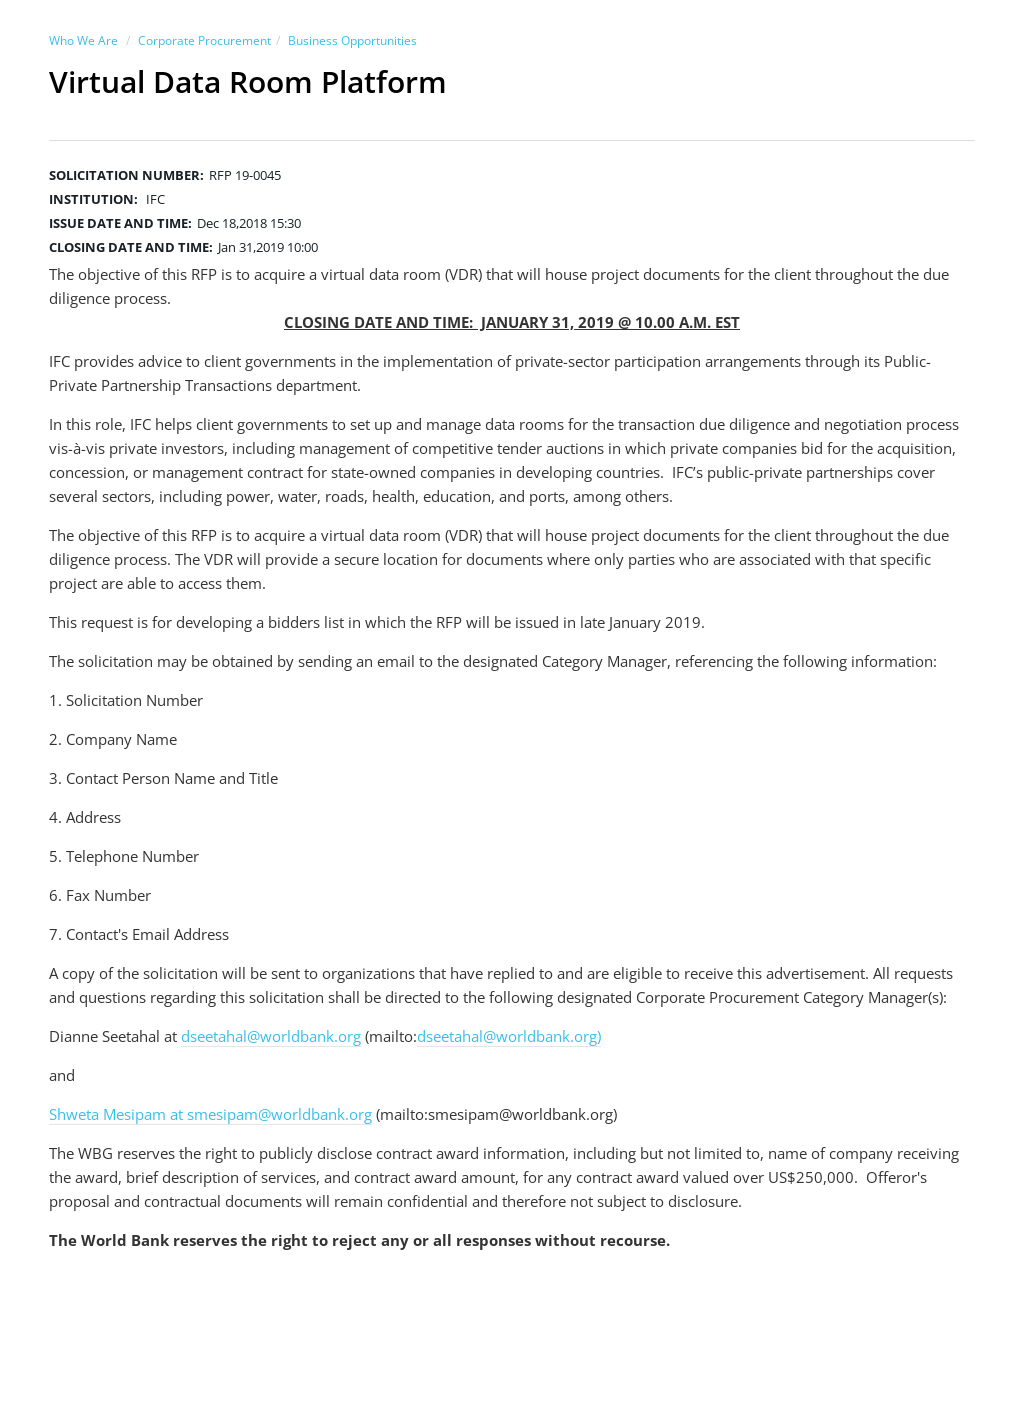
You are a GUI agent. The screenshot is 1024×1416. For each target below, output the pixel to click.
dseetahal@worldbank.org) (509, 1036)
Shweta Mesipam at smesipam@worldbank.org (210, 1114)
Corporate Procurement (204, 40)
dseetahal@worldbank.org (271, 1036)
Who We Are (83, 40)
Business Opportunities (352, 40)
